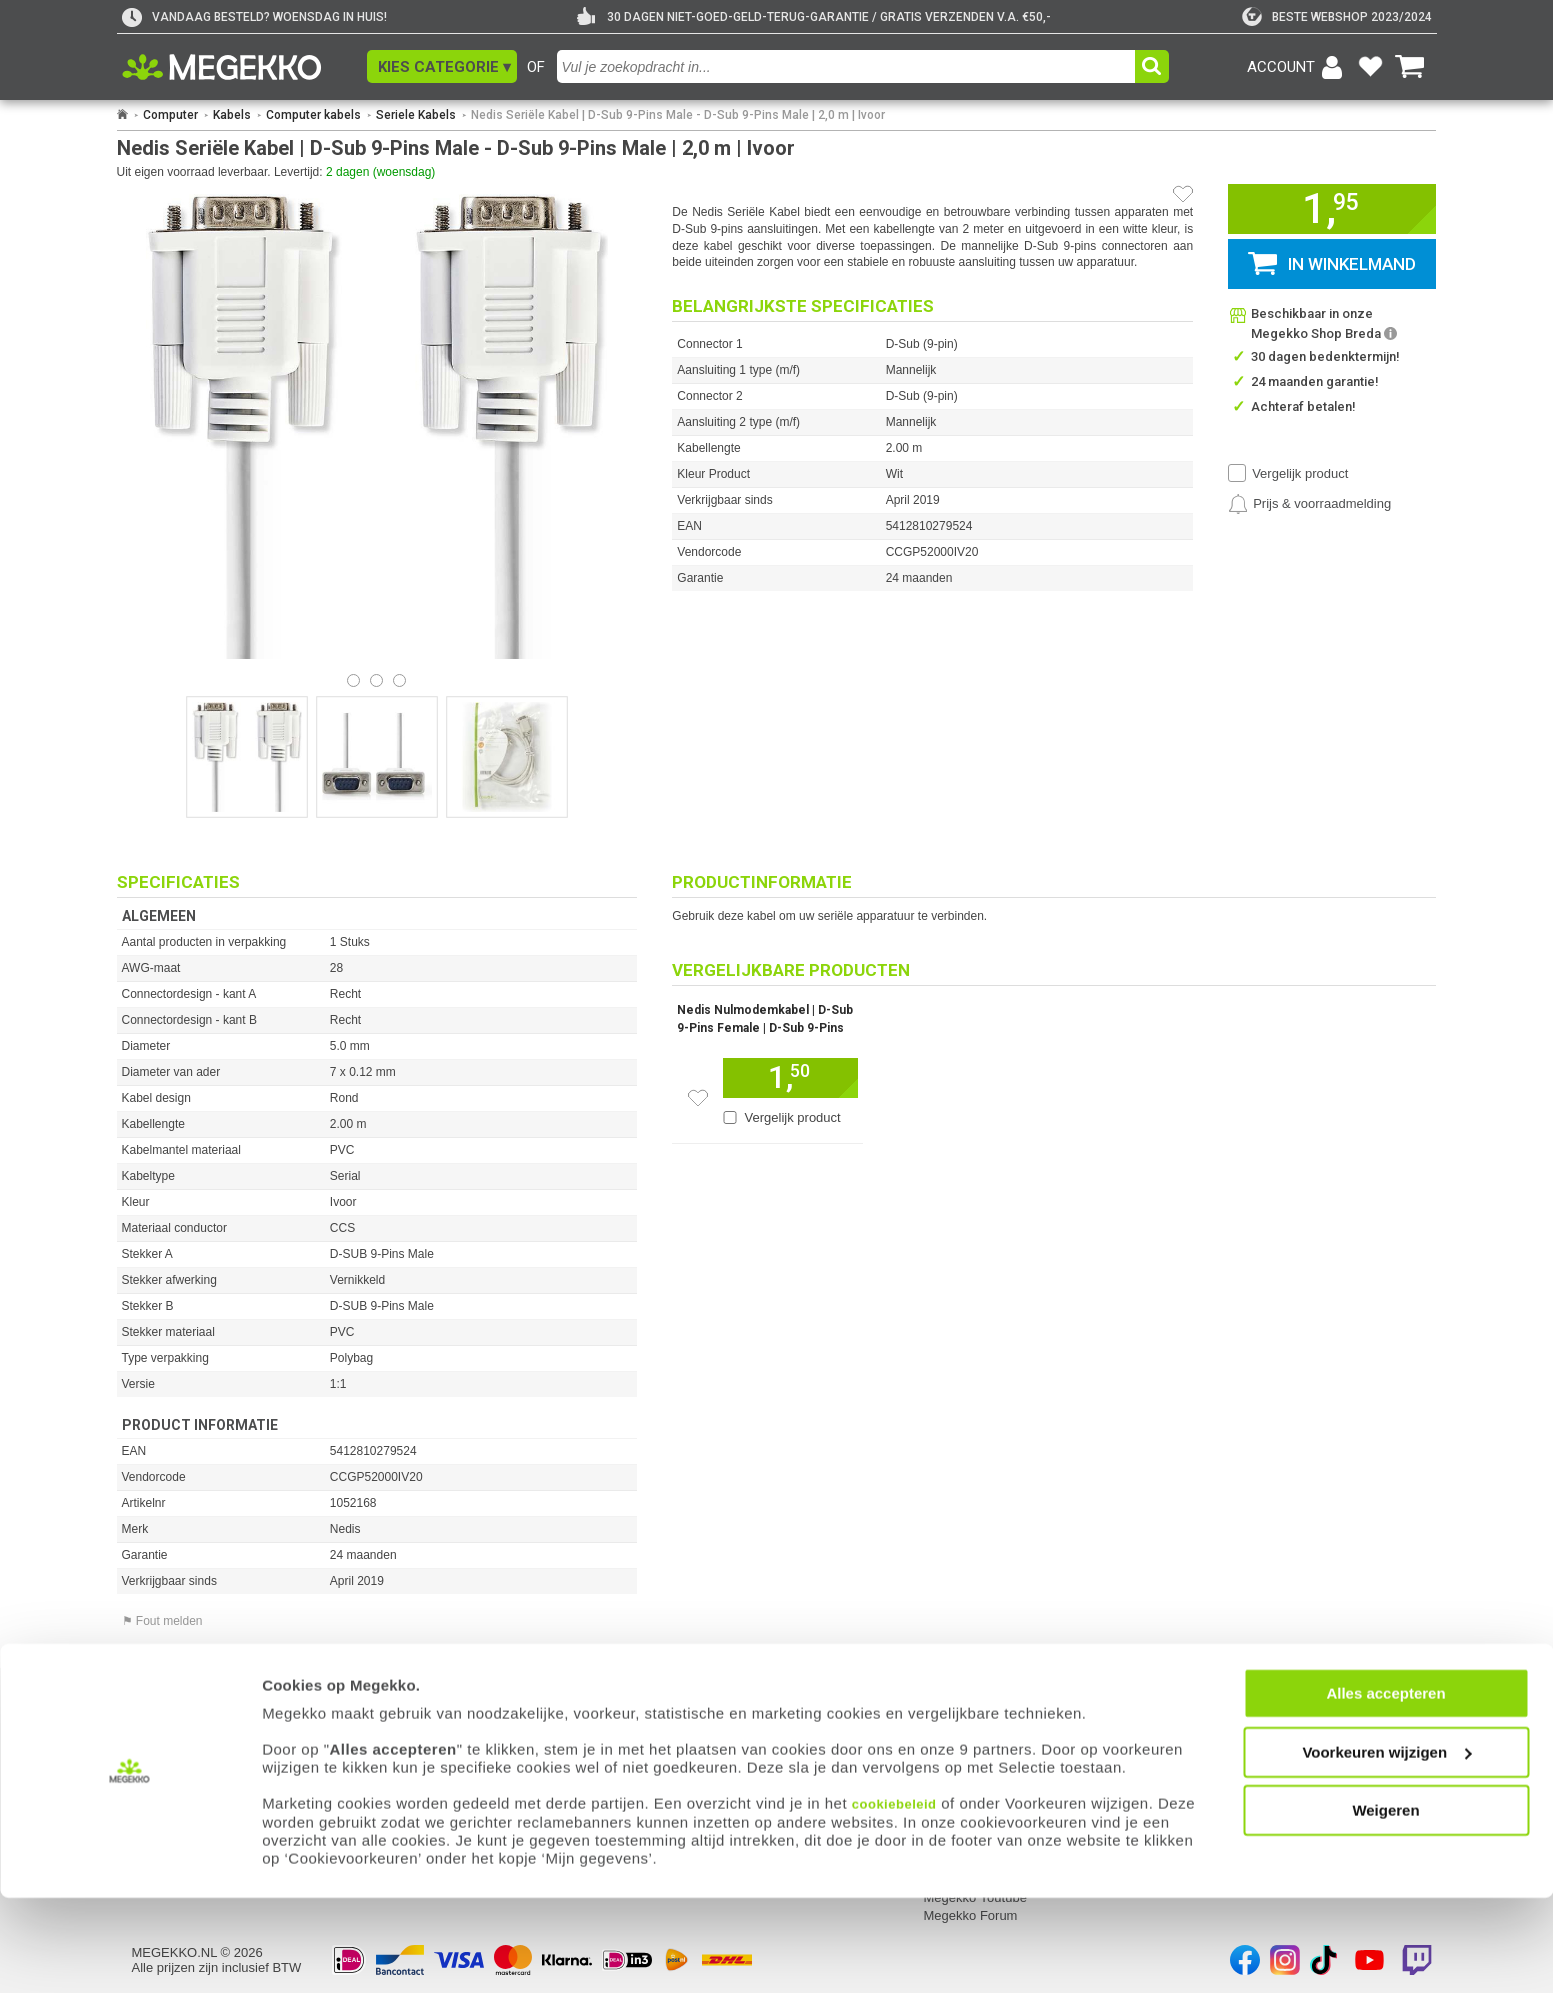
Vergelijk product (1300, 473)
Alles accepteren (1385, 1788)
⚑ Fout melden (162, 1621)
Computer (170, 115)
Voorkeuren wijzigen (1386, 1847)
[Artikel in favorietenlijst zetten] (1183, 194)
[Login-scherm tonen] (1298, 67)
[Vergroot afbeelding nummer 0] (247, 757)
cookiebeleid (894, 1899)
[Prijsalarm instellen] (1309, 504)
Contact (684, 1691)
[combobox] (849, 66)
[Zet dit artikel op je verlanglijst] (698, 1098)
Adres (677, 1717)
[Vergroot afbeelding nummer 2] (507, 757)
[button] (442, 66)
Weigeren (1385, 1905)
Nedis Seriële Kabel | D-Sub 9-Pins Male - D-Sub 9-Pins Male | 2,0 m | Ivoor (678, 115)
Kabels (232, 115)
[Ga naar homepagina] (244, 67)
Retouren (422, 1717)
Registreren (165, 1735)
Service (419, 1691)
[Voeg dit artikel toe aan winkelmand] (791, 1078)
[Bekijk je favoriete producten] (1371, 67)
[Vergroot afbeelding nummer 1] (377, 757)
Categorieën (1226, 1691)
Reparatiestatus (441, 1735)
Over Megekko (966, 1717)
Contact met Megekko (723, 1735)
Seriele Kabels (416, 115)
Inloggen (157, 1717)
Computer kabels (313, 115)
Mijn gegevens (177, 1691)
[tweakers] (1337, 17)
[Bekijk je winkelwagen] (1410, 67)
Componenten (1229, 1735)
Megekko (952, 1691)
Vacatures (953, 1735)
